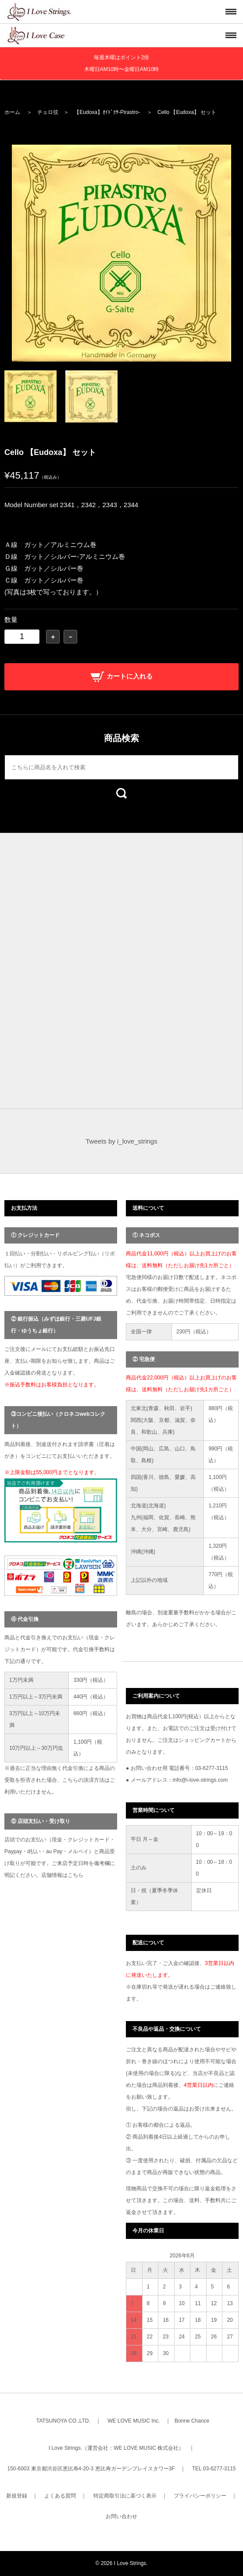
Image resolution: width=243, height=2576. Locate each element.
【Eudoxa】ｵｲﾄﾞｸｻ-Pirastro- (107, 112)
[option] (121, 253)
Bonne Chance (192, 2421)
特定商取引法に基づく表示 (125, 2496)
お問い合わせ (121, 2516)
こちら (75, 1875)
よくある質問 (60, 2496)
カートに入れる (121, 676)
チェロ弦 (47, 112)
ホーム (12, 112)
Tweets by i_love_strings (121, 1141)
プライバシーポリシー (200, 2496)
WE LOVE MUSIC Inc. (133, 2421)
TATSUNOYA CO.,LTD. (63, 2421)
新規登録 (16, 2496)
